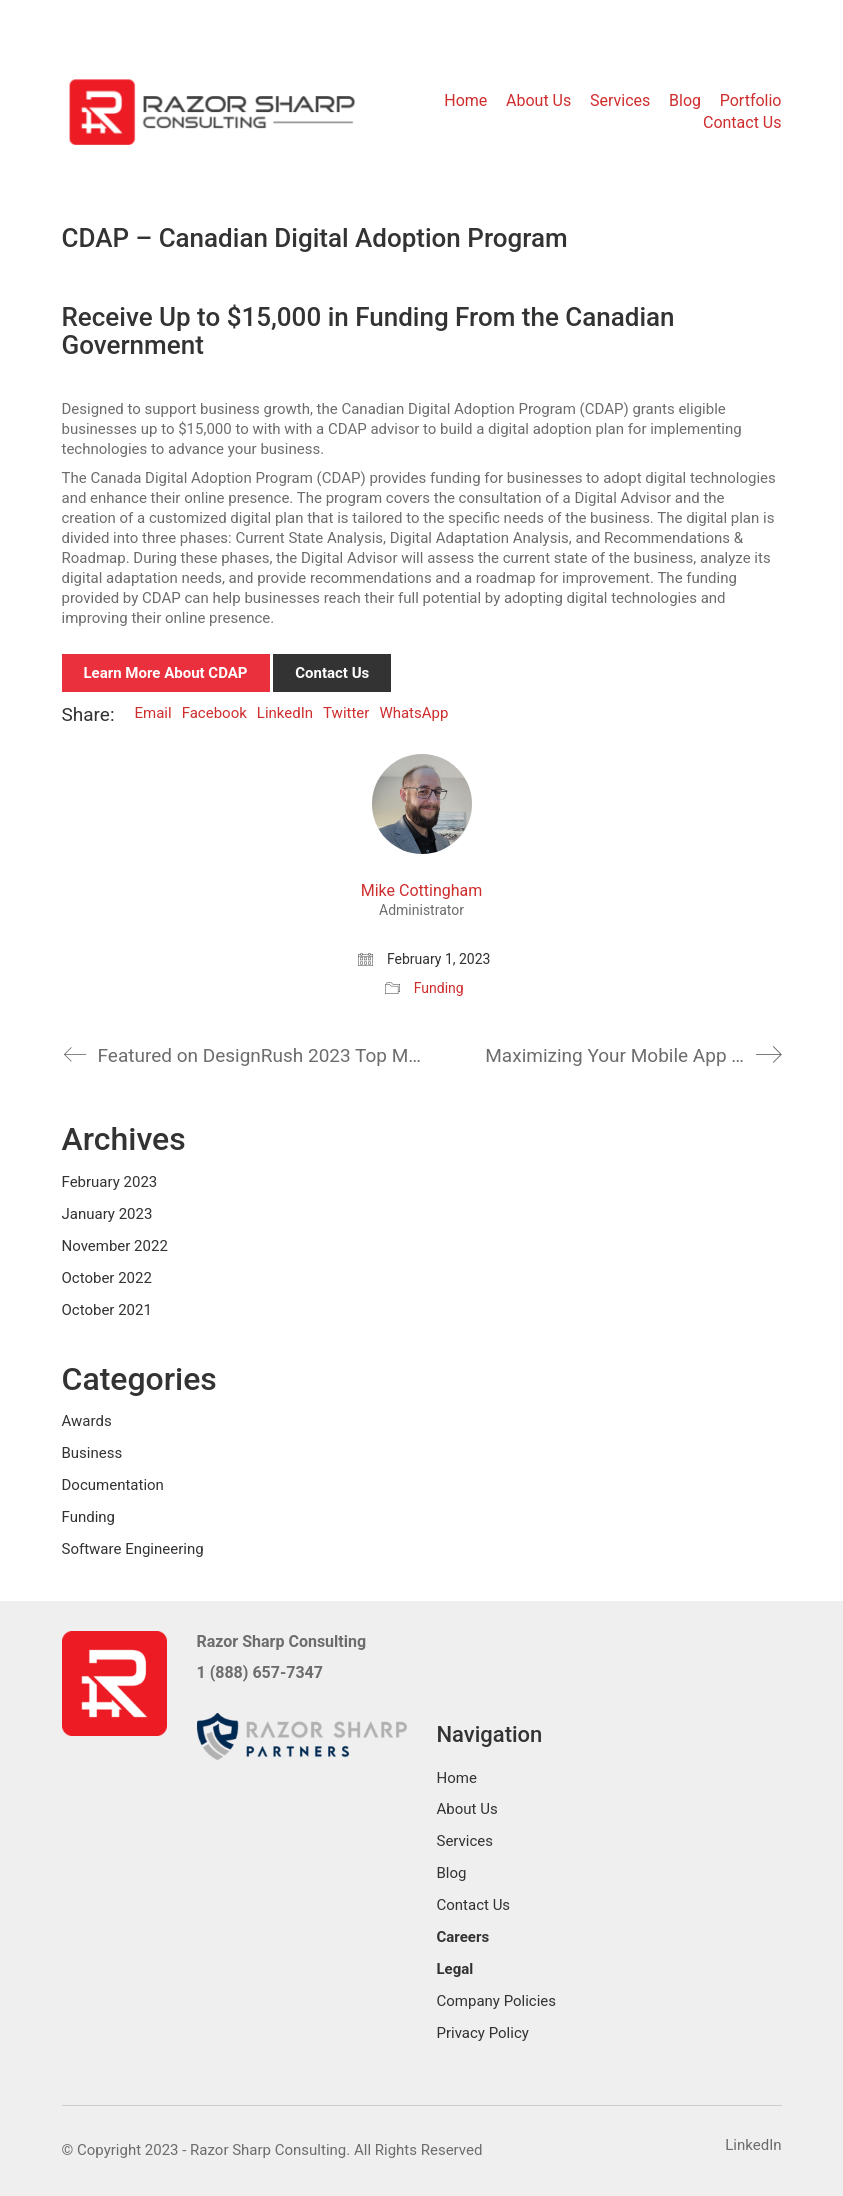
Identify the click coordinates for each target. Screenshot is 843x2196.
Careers (463, 1937)
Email (153, 713)
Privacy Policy (483, 2033)
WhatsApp (413, 713)
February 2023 (110, 1182)
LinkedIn (285, 713)
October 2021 (107, 1310)
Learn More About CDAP (166, 673)
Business (92, 1453)
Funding (439, 988)
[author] (422, 804)
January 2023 (107, 1214)
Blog (452, 1873)
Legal (455, 1969)
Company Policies (497, 2001)
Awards (87, 1421)
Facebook (214, 713)
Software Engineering (133, 1549)
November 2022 (115, 1246)
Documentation (113, 1485)
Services (465, 1841)
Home (457, 1778)
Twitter (346, 713)
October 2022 (107, 1278)
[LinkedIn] (753, 2146)
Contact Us (332, 673)
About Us (467, 1809)
